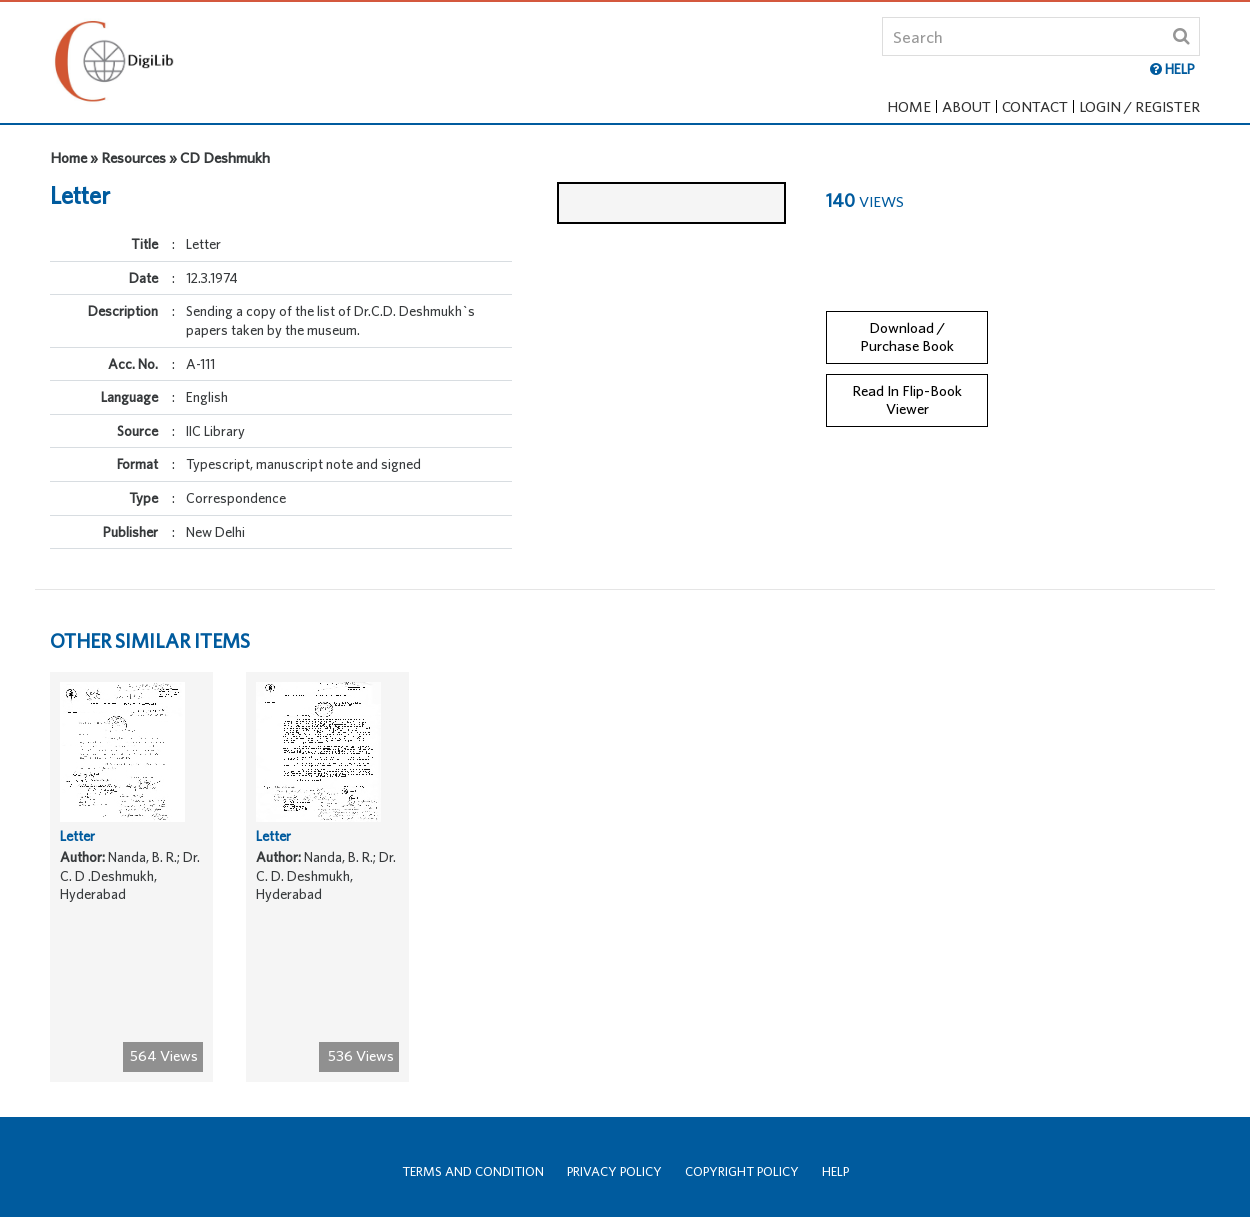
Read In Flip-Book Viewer (907, 387)
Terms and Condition (473, 1171)
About (966, 106)
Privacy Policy (614, 1171)
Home (909, 106)
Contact (1035, 106)
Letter (77, 849)
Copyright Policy (742, 1171)
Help (835, 1171)
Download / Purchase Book (907, 323)
